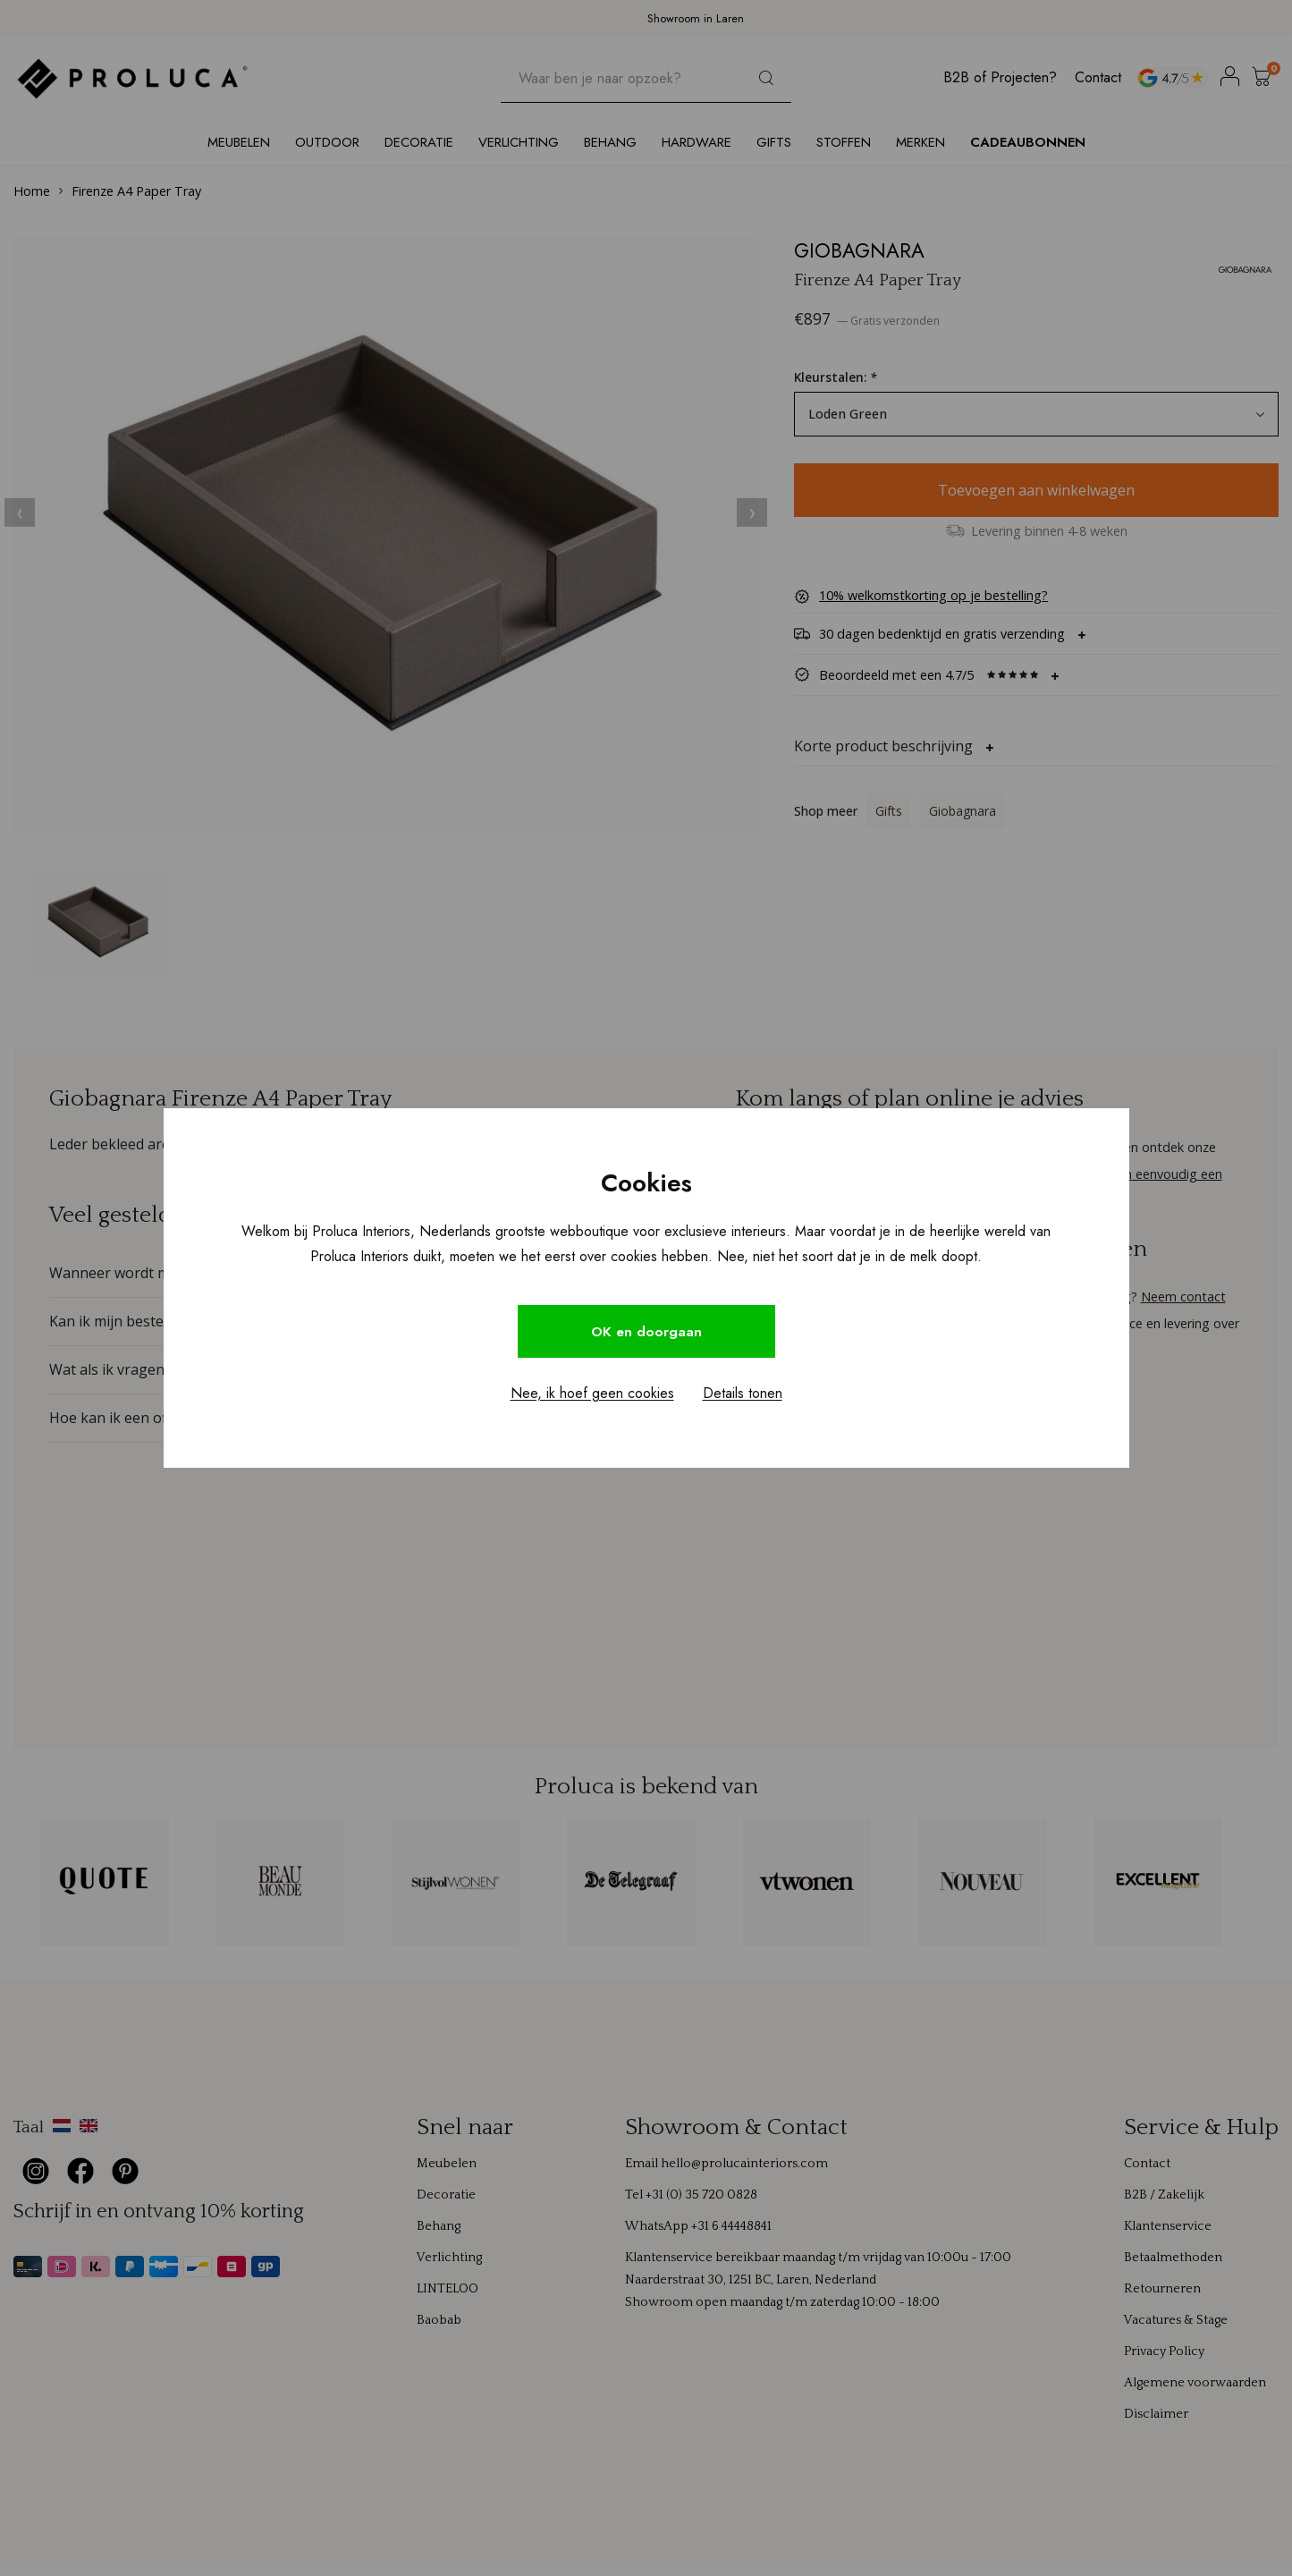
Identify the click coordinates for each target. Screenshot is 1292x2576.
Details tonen (742, 1395)
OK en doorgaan (646, 1331)
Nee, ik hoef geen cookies (592, 1395)
